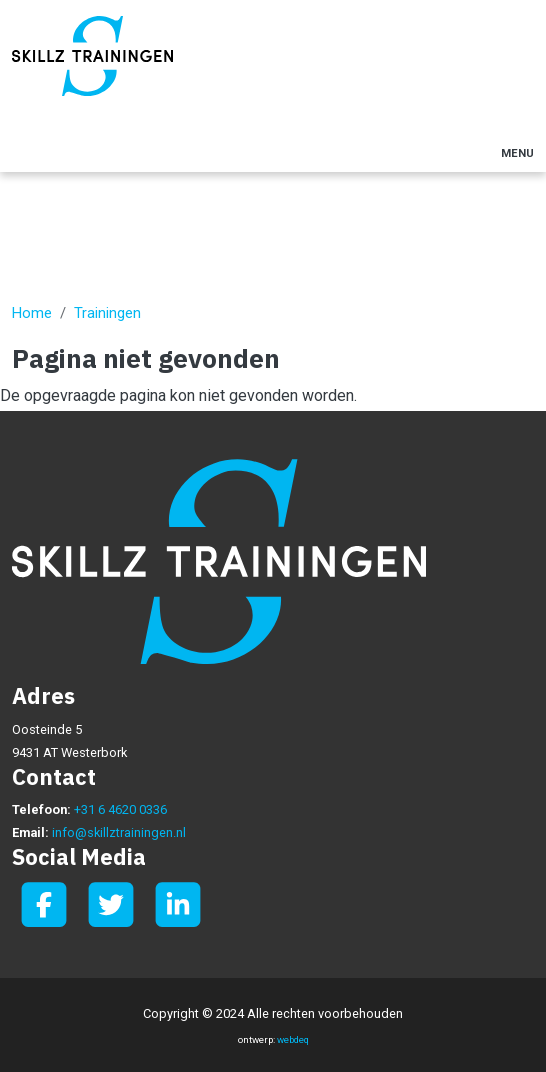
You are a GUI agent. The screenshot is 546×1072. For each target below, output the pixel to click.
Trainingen (107, 313)
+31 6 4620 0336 (120, 809)
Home (32, 313)
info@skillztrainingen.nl (119, 832)
